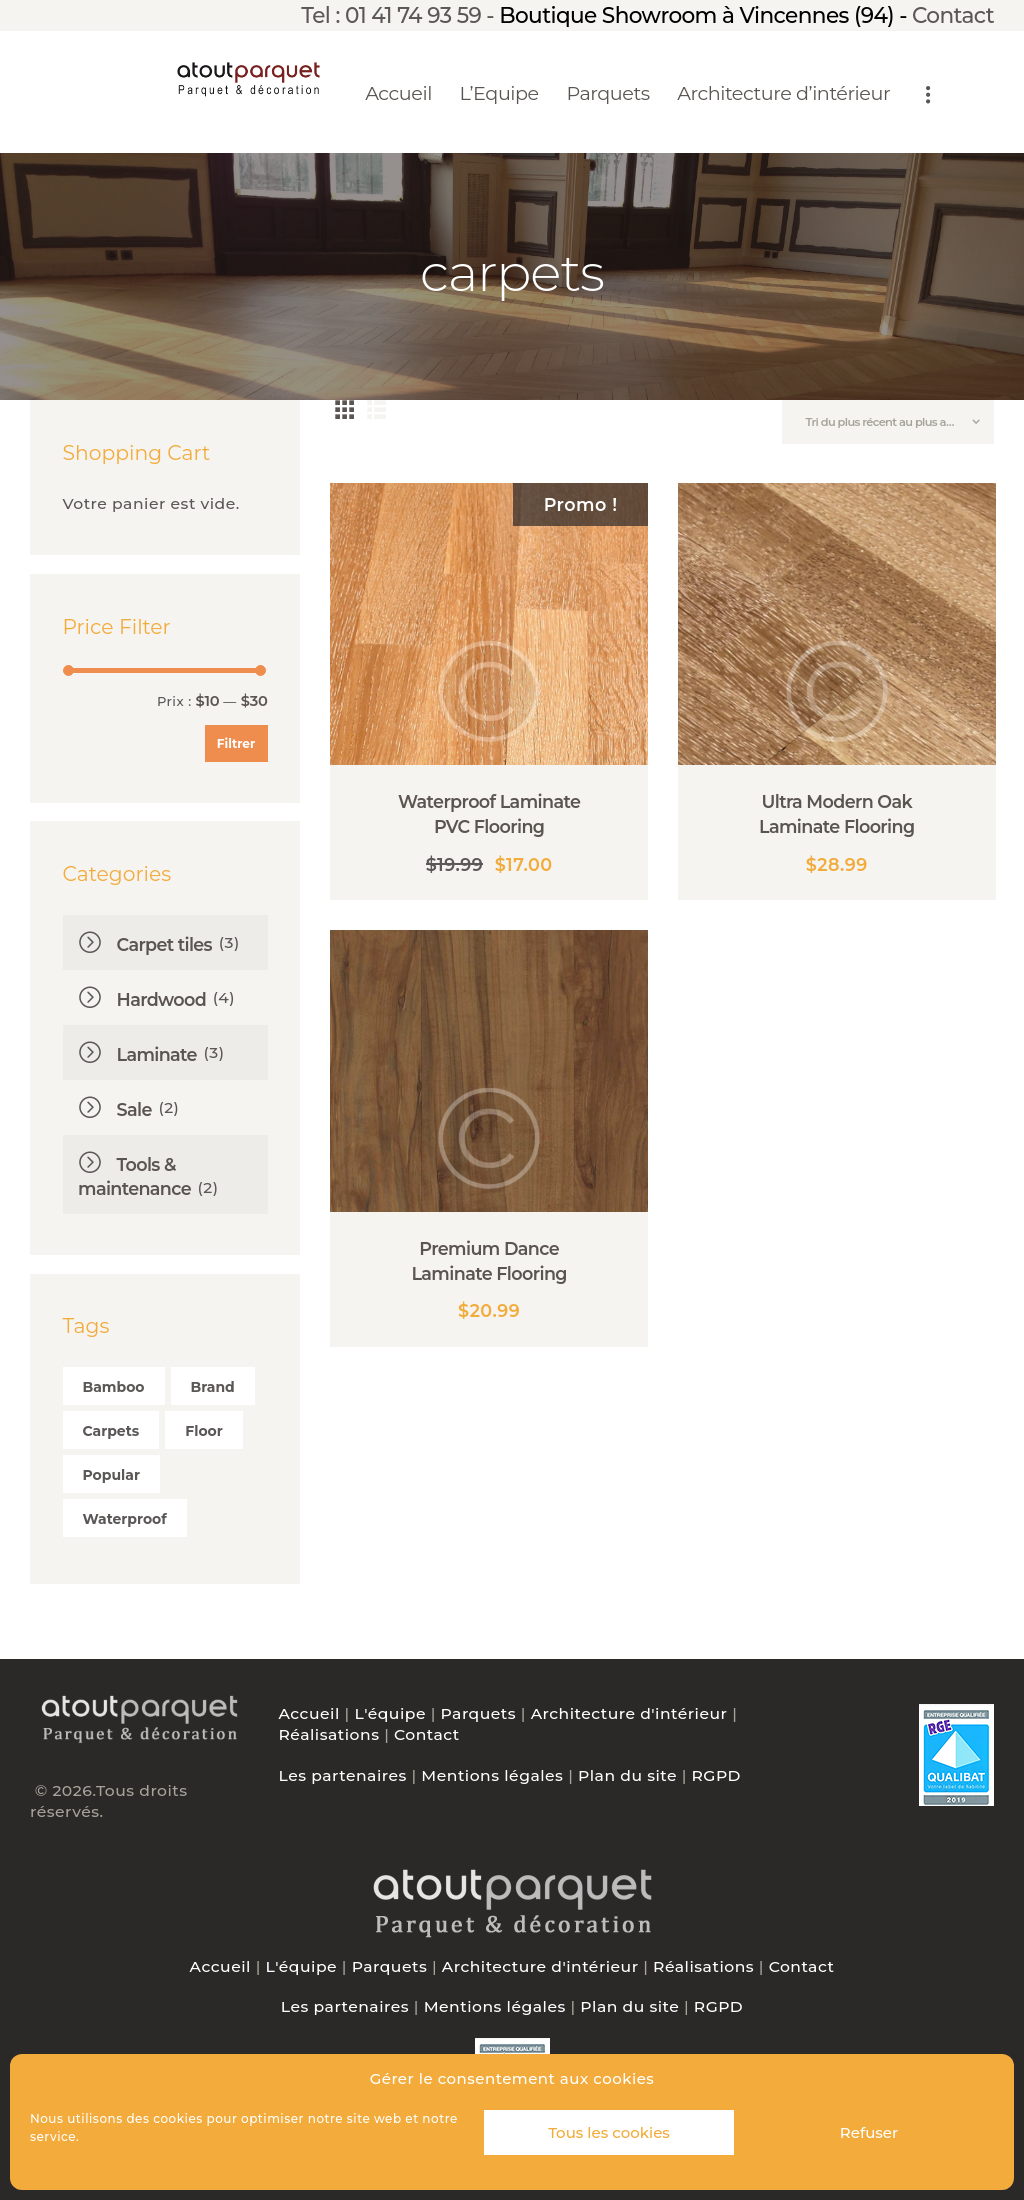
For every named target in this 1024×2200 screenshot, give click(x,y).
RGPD (716, 1775)
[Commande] (888, 422)
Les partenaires (343, 1775)
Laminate (157, 1054)
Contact (953, 15)
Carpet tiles (164, 944)
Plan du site (627, 1775)
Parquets (479, 1713)
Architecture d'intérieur (629, 1713)
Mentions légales (492, 1775)
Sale (134, 1109)
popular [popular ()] (111, 1475)
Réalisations (329, 1734)
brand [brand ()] (213, 1387)
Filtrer (236, 743)
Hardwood (161, 999)
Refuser (869, 2132)
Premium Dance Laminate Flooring (489, 1261)
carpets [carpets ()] (111, 1431)
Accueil (309, 1713)
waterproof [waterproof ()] (125, 1519)
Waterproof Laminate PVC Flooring (489, 814)
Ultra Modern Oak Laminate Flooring (837, 814)
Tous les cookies (609, 2132)
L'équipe (390, 1713)
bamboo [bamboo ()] (114, 1387)
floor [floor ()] (204, 1431)
